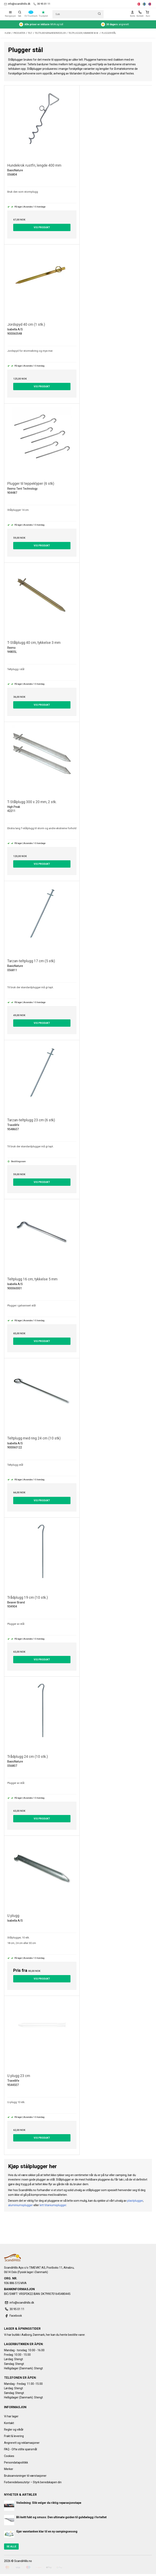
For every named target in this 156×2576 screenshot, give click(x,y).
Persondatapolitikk (16, 2462)
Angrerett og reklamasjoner (22, 2442)
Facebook (13, 2315)
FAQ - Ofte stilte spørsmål (20, 2449)
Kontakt (9, 2423)
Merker (8, 2469)
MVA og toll (41, 24)
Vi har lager (11, 2416)
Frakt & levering (14, 2436)
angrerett (115, 24)
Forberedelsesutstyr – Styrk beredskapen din (33, 2482)
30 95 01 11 (41, 3)
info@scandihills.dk (17, 3)
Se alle (11, 2546)
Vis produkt (42, 227)
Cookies (9, 2456)
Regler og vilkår (14, 2429)
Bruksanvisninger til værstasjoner (25, 2475)
